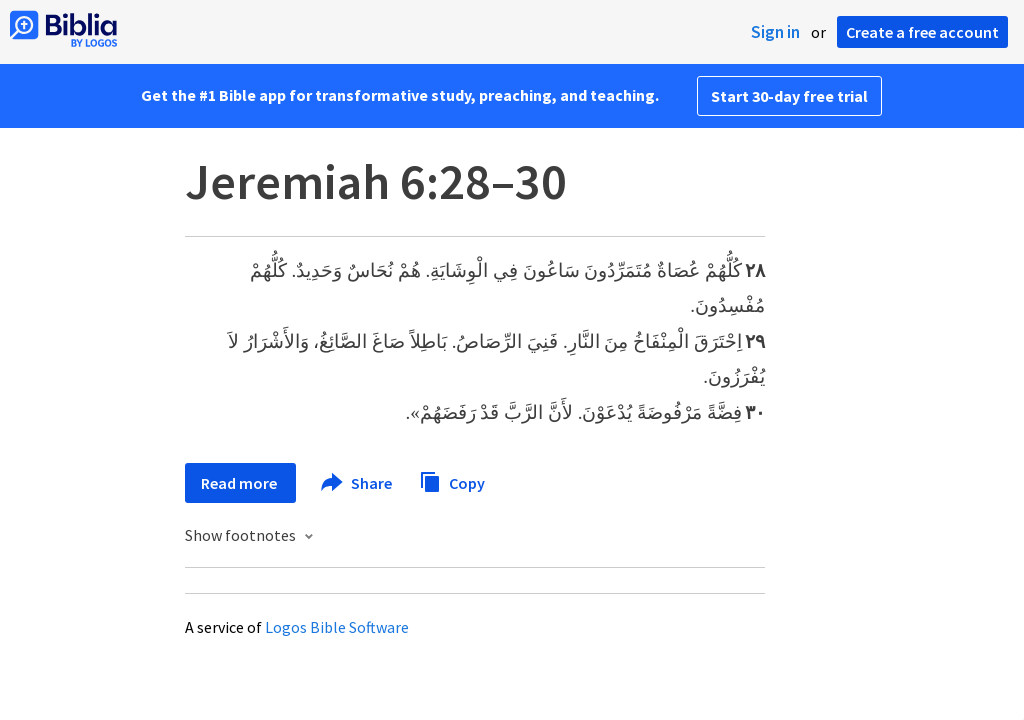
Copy (452, 480)
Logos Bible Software (337, 627)
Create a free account (922, 32)
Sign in (775, 32)
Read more (240, 483)
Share (357, 483)
